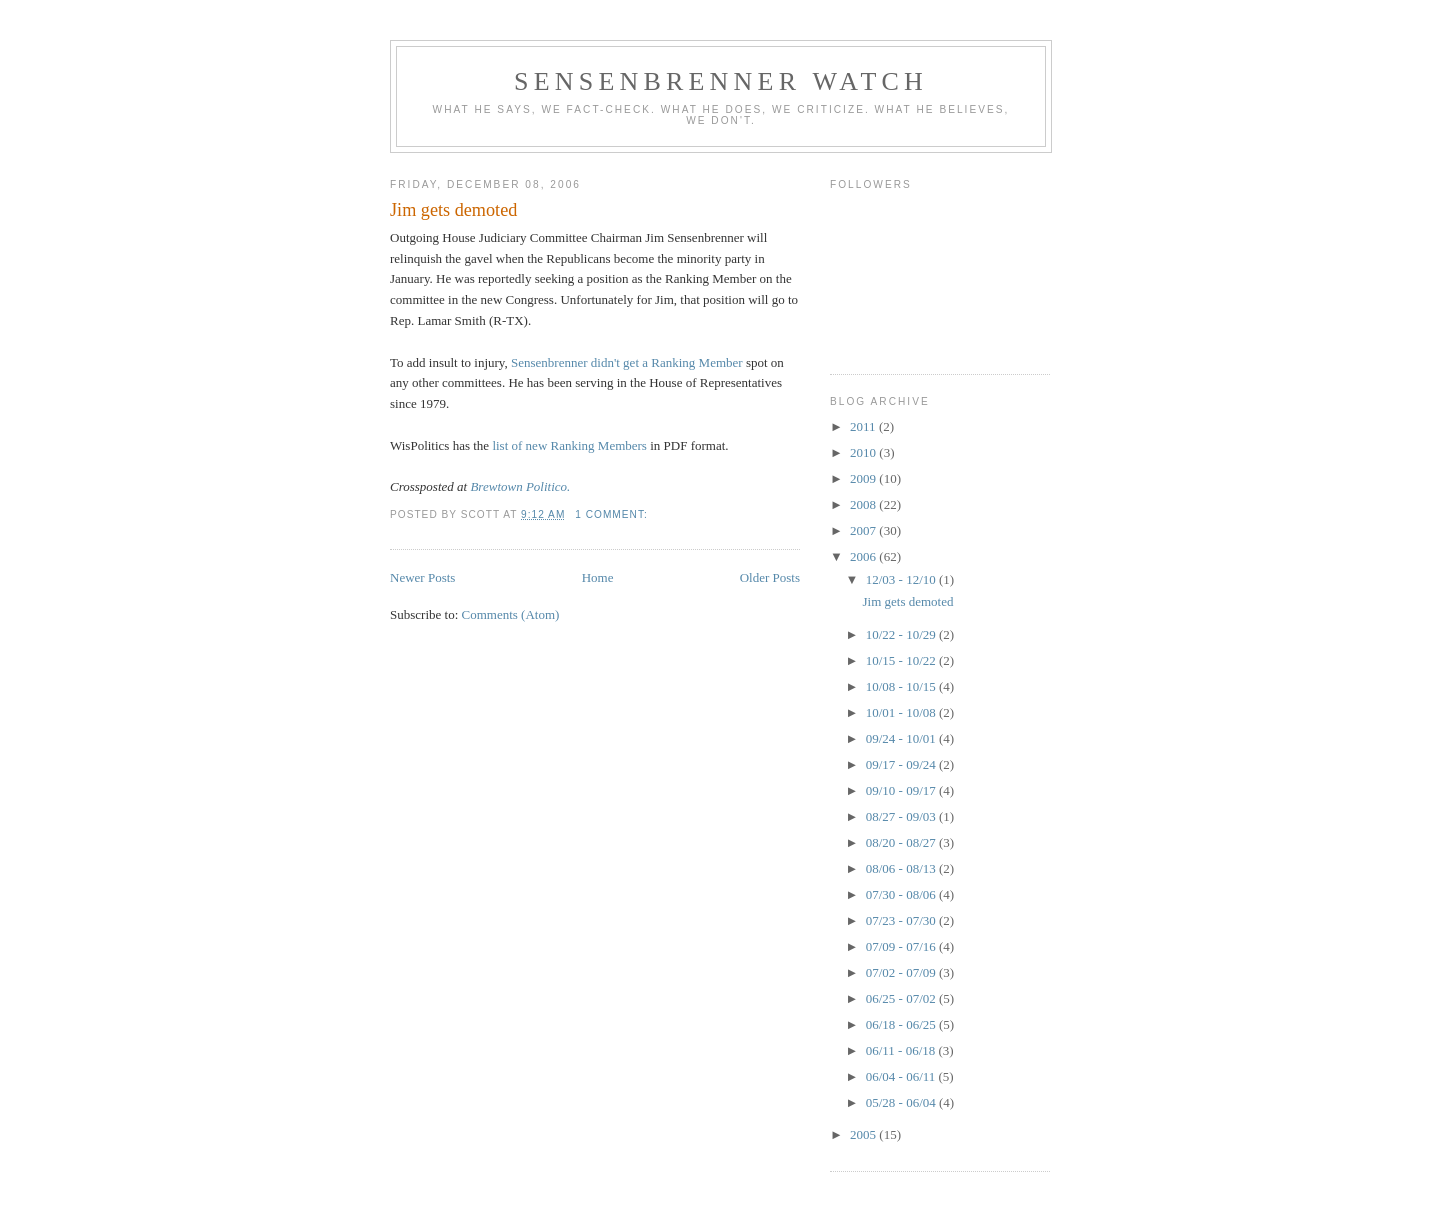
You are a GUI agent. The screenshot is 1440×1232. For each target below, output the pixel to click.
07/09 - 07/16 (902, 946)
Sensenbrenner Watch (721, 81)
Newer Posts (422, 577)
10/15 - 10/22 (902, 660)
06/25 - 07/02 (902, 998)
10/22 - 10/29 (902, 634)
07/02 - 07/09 (902, 972)
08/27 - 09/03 (902, 816)
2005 (864, 1134)
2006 (864, 556)
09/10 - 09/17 (902, 790)
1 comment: (613, 514)
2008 (864, 504)
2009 (864, 478)
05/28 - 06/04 (902, 1102)
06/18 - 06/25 (902, 1024)
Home (598, 577)
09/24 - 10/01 (902, 738)
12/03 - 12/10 (902, 579)
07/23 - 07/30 (902, 920)
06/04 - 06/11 (902, 1076)
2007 (864, 530)
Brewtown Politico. (520, 486)
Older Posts (770, 577)
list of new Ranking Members (569, 445)
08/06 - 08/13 (902, 868)
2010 (864, 452)
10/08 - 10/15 (902, 686)
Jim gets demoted (453, 210)
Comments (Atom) (511, 614)
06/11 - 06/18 (902, 1050)
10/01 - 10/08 (902, 712)
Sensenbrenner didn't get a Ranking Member (627, 362)
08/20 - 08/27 (902, 842)
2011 (864, 426)
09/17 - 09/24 (902, 764)
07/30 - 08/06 (902, 894)
